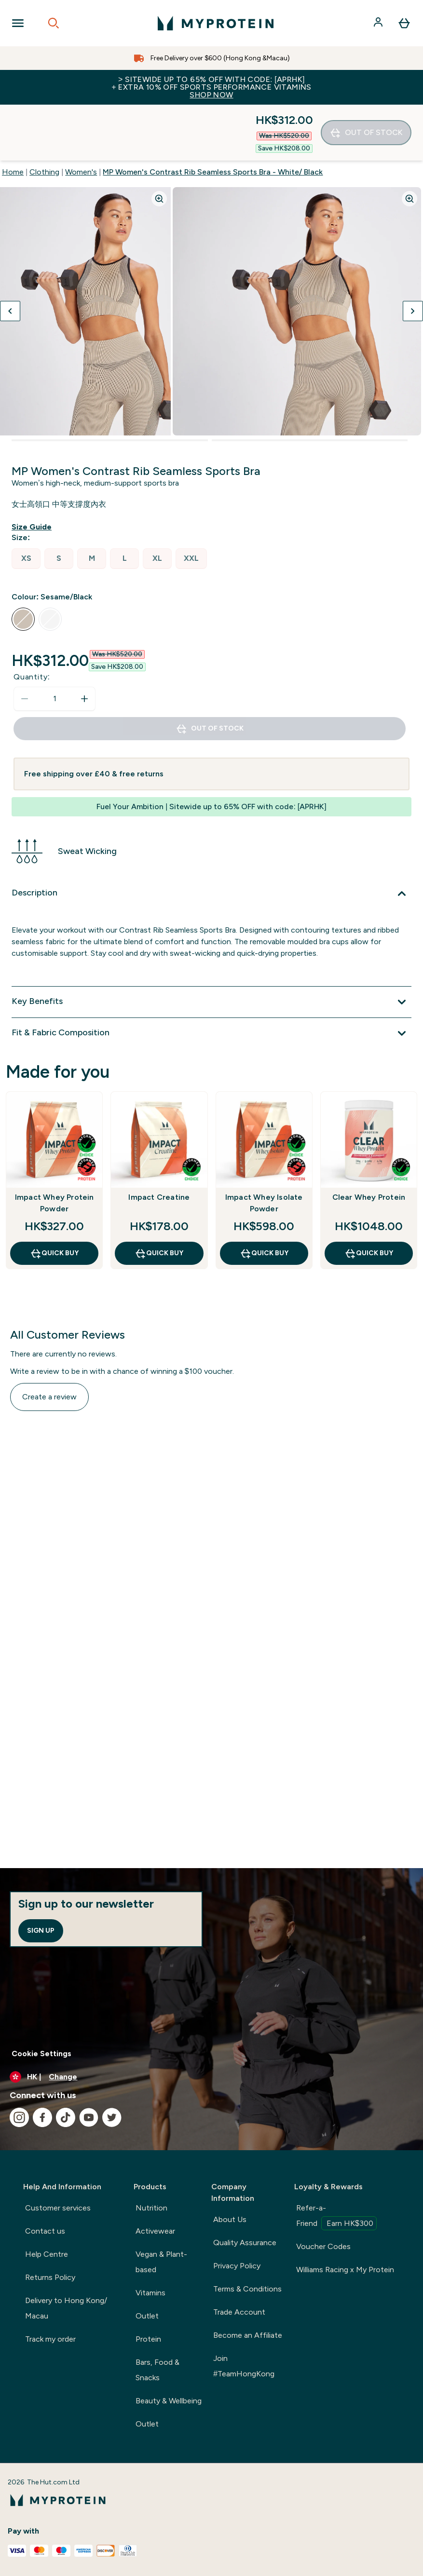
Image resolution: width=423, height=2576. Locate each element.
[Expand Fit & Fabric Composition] (211, 977)
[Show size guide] (33, 471)
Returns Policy (50, 2277)
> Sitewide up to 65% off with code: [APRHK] (211, 87)
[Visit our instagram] (19, 2117)
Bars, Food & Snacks (157, 2370)
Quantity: (32, 620)
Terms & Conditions (247, 2288)
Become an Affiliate (247, 2335)
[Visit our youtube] (88, 2117)
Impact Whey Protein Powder (54, 1147)
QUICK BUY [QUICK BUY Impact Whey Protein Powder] (54, 1197)
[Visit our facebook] (42, 2117)
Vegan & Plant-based (161, 2262)
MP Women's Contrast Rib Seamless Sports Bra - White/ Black (213, 116)
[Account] (379, 23)
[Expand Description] (211, 837)
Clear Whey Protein (369, 1141)
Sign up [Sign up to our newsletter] (41, 1930)
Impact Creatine (159, 1141)
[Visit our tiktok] (65, 2117)
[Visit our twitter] (112, 2117)
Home (13, 116)
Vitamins (150, 2292)
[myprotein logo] (215, 23)
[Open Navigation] (18, 23)
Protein (148, 2339)
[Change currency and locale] (211, 2077)
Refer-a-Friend (336, 2216)
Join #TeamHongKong (243, 2366)
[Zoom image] (159, 142)
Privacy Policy (236, 2265)
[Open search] (53, 23)
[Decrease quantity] (24, 642)
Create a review (49, 1340)
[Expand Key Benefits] (211, 946)
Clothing (44, 116)
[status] (54, 642)
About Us (229, 2219)
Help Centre (46, 2254)
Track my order (50, 2339)
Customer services (58, 2207)
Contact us (45, 2231)
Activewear (155, 2231)
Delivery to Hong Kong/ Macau (66, 2308)
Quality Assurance (244, 2242)
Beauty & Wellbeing (169, 2400)
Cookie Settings (41, 2053)
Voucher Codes (323, 2246)
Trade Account (239, 2312)
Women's (81, 116)
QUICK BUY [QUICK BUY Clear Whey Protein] (368, 1197)
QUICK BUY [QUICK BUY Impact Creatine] (159, 1197)
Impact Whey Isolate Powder (264, 1147)
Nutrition (151, 2207)
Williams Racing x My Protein (345, 2269)
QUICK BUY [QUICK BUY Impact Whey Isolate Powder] (264, 1197)
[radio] (26, 502)
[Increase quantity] (84, 642)
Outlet (147, 2315)
